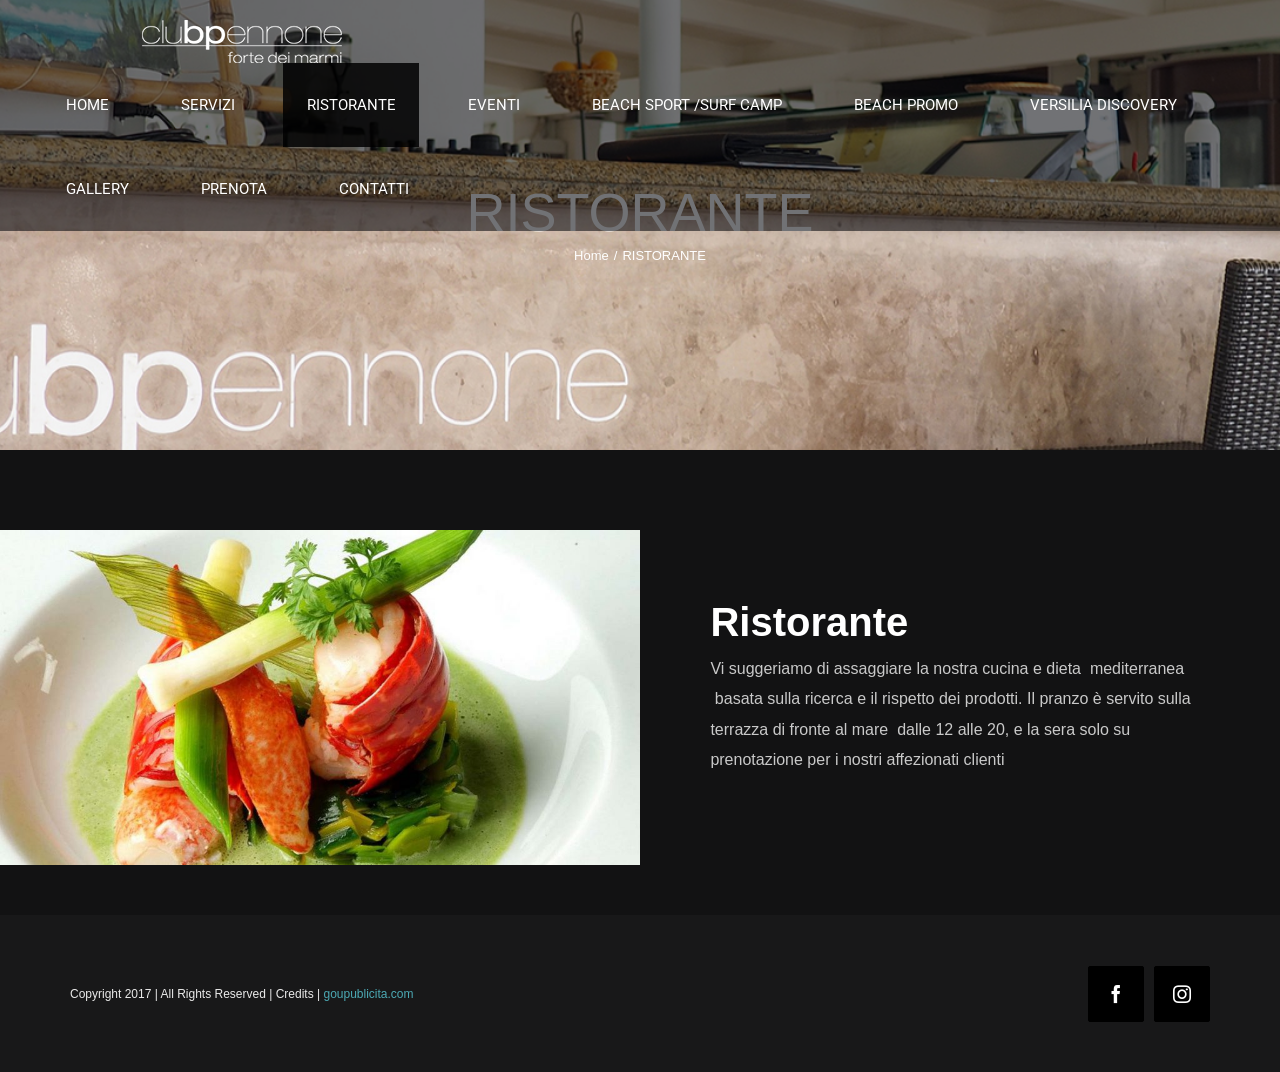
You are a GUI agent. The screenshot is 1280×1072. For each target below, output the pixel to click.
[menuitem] (99, 105)
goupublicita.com (368, 994)
